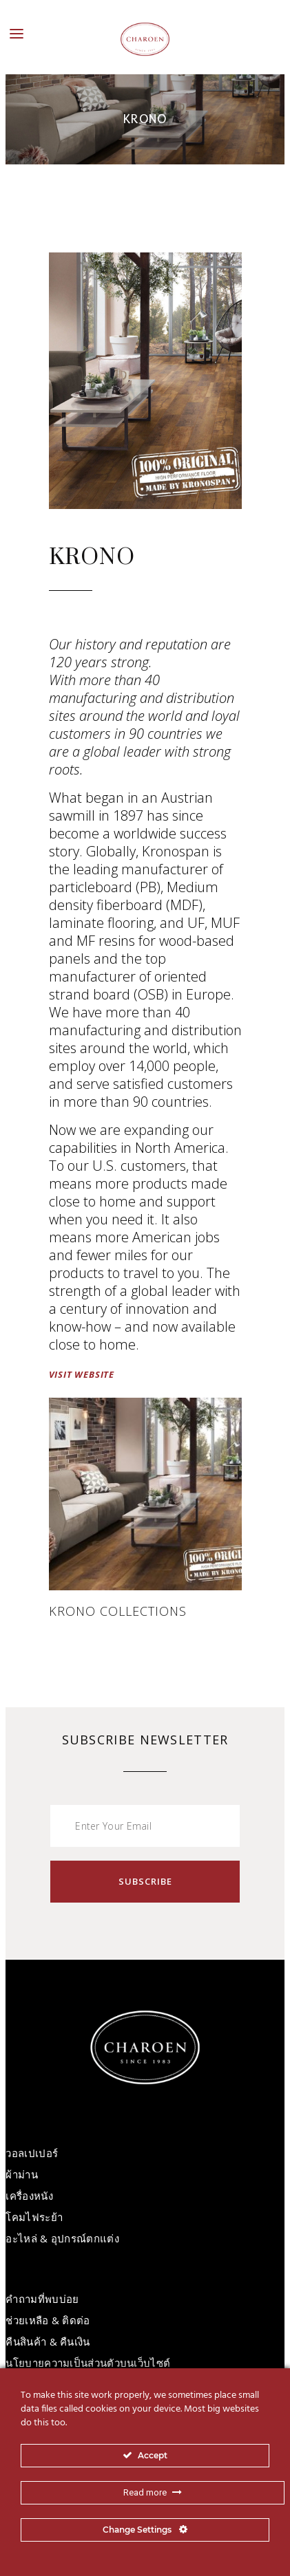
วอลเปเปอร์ (32, 2153)
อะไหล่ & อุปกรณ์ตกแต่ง (62, 2238)
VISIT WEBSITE (81, 1374)
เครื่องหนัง (29, 2195)
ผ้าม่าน (22, 2174)
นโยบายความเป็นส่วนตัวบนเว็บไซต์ (88, 2363)
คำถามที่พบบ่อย (42, 2299)
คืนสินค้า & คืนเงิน (48, 2341)
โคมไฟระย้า (34, 2217)
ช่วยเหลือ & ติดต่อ (48, 2320)
